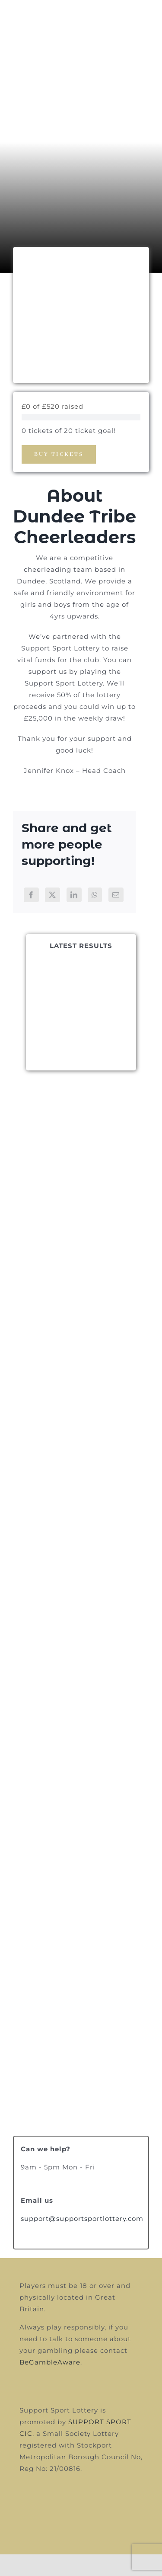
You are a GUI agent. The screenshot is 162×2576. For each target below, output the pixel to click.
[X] (52, 894)
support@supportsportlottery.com (82, 2218)
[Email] (116, 894)
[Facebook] (31, 894)
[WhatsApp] (95, 894)
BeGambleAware (49, 2362)
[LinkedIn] (74, 894)
